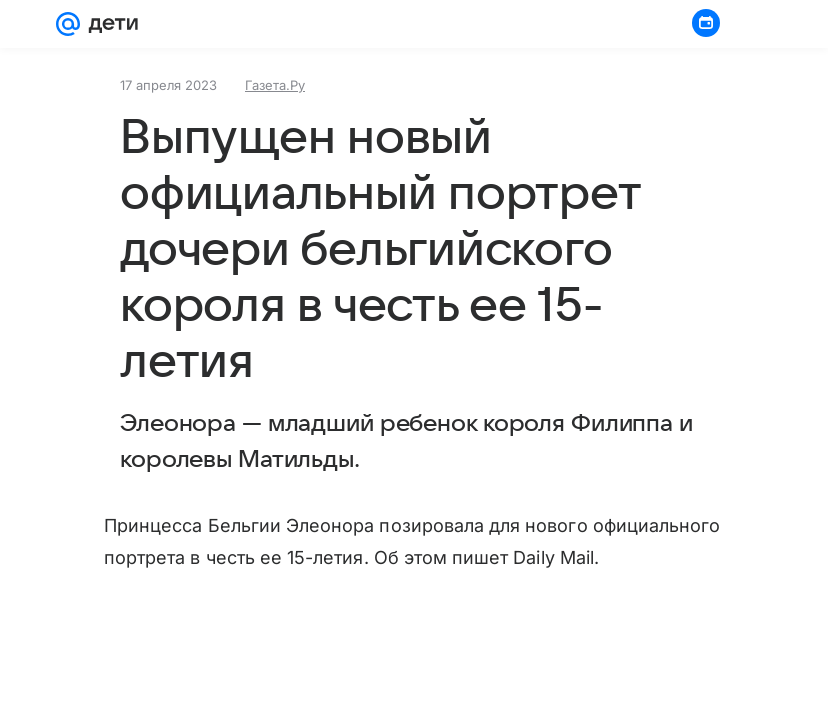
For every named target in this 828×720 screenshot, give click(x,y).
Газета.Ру (275, 85)
